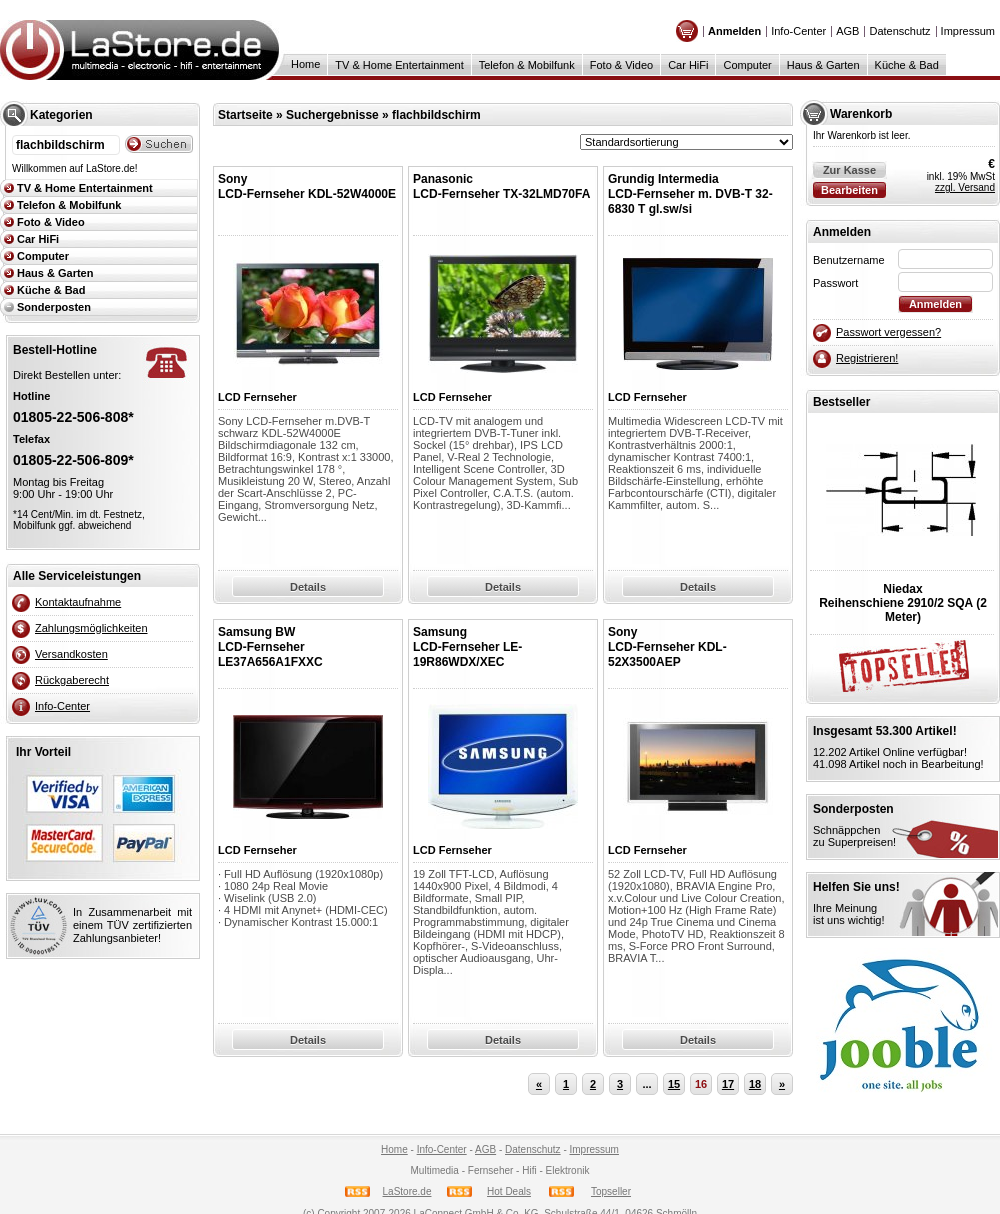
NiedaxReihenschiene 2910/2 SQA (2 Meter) (903, 603)
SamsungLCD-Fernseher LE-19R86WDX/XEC (467, 647)
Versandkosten (71, 654)
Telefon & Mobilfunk (527, 65)
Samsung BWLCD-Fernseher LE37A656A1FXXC (270, 647)
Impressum (968, 31)
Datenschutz (899, 31)
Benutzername (849, 260)
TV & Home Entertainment (399, 65)
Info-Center (798, 31)
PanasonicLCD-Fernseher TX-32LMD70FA (501, 186)
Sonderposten (54, 307)
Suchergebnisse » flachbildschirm (383, 115)
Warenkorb (861, 114)
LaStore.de (407, 1191)
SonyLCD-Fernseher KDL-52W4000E (307, 186)
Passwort (835, 283)
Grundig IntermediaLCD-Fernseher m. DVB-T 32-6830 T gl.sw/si (690, 194)
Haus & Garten (823, 65)
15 (674, 1084)
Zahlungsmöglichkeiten (91, 628)
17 (728, 1084)
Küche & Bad (907, 65)
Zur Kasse (849, 170)
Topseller (611, 1191)
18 (755, 1084)
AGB (847, 31)
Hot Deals (509, 1191)
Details (308, 587)
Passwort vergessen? (888, 332)
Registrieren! (867, 358)
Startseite (245, 115)
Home (305, 64)
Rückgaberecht (72, 680)
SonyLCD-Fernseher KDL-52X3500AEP (667, 647)
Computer (747, 65)
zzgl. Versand (965, 187)
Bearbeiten (849, 190)
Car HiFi (688, 65)
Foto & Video (621, 65)
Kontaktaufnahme (78, 602)
